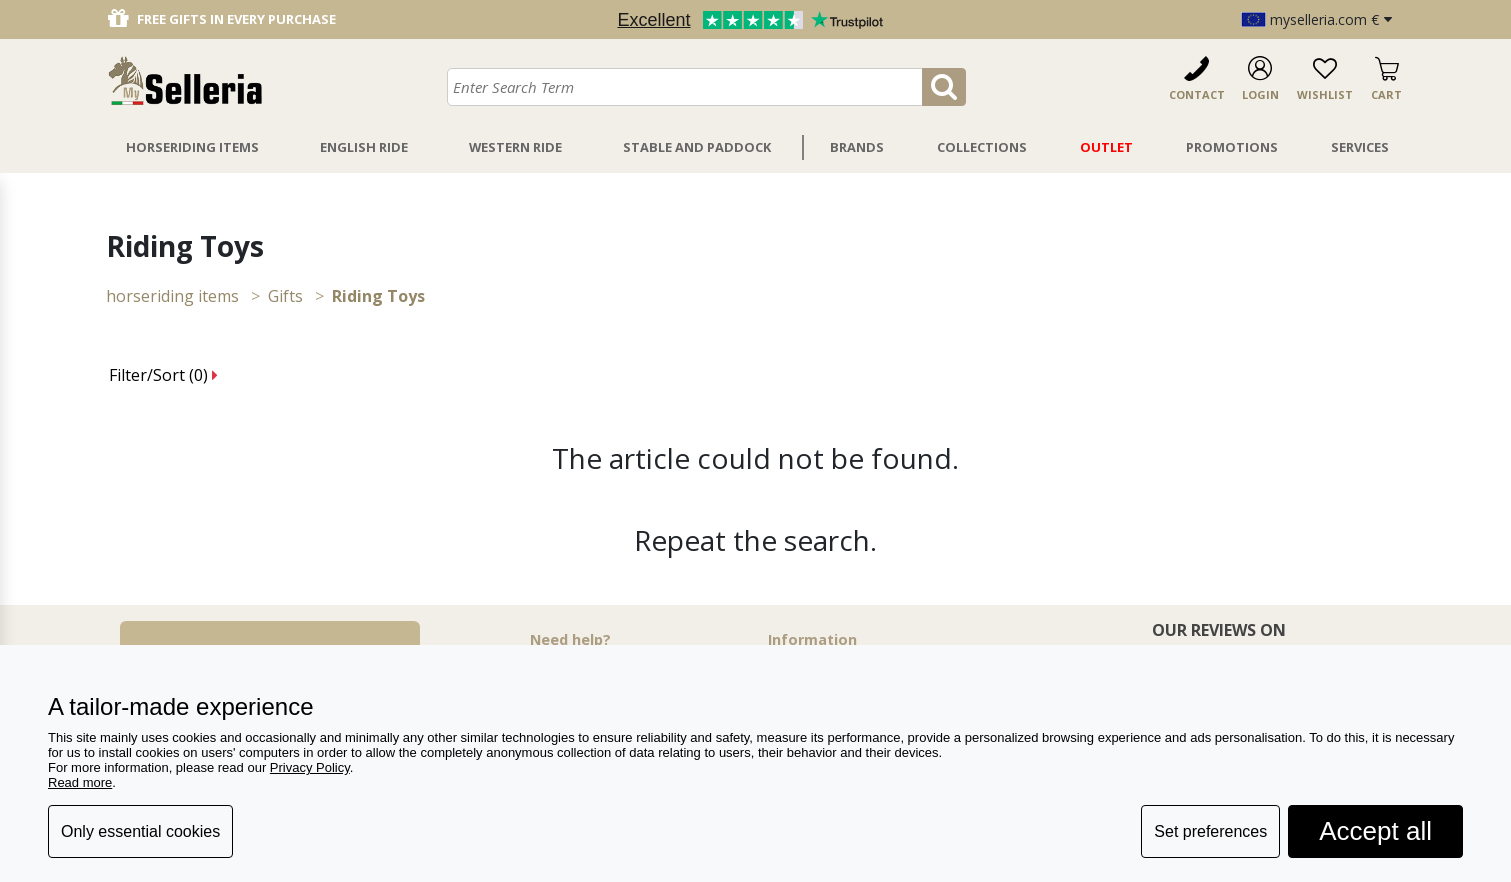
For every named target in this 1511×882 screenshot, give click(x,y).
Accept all (1375, 831)
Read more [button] (80, 782)
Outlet (1106, 147)
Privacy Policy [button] (310, 767)
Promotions (1232, 147)
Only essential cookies (140, 831)
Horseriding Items (192, 147)
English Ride (364, 147)
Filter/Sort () (163, 375)
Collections (982, 147)
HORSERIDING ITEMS (172, 296)
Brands (857, 147)
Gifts (285, 296)
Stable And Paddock (697, 147)
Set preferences (1210, 831)
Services (1360, 147)
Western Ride (515, 147)
